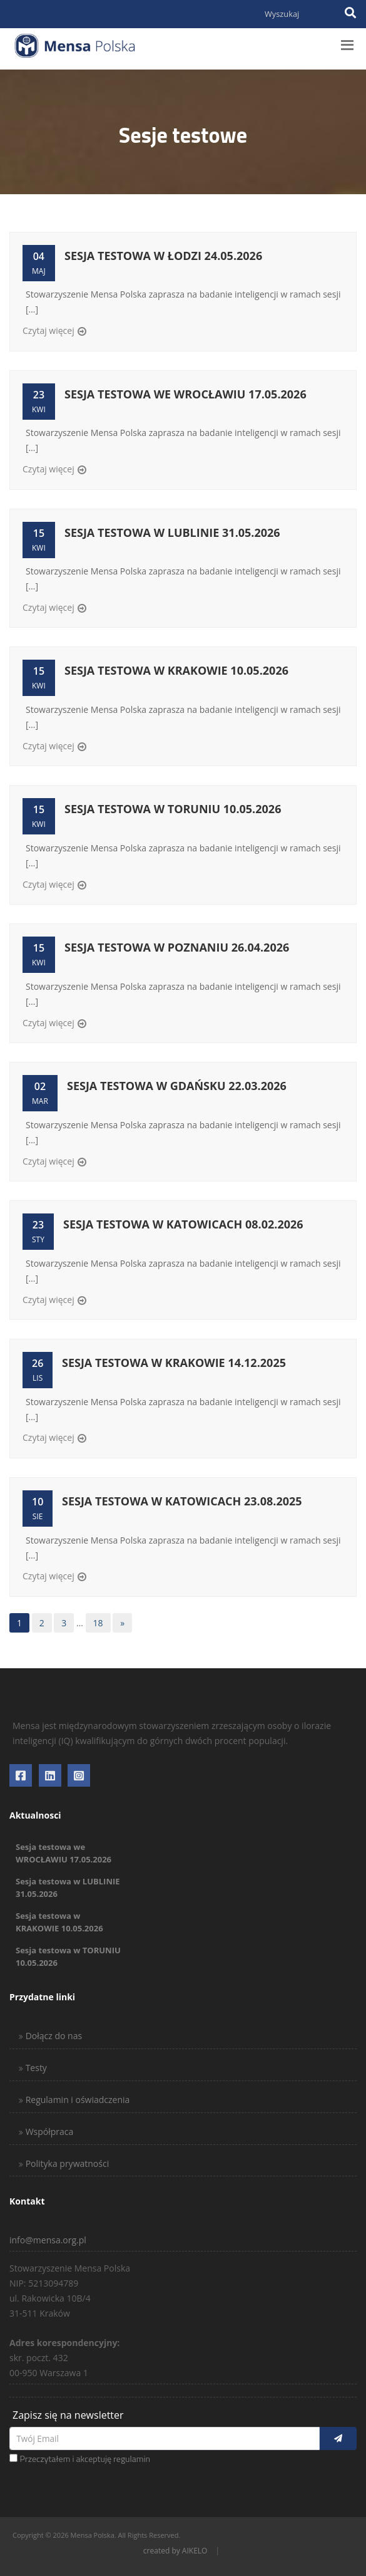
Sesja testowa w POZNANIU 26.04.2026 (176, 947)
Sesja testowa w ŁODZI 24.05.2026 (163, 255)
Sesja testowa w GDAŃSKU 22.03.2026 (177, 1085)
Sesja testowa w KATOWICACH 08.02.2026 (183, 1224)
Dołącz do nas (52, 2036)
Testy (35, 2068)
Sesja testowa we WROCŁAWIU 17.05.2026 (185, 394)
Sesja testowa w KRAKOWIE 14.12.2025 (174, 1362)
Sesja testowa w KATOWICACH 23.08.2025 (182, 1501)
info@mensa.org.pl (47, 2240)
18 (98, 1623)
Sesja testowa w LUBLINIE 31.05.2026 (172, 532)
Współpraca (48, 2131)
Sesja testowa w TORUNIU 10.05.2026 (172, 808)
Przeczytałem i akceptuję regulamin (85, 2458)
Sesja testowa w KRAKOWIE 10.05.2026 (176, 670)
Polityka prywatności (66, 2163)
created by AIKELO (175, 2550)
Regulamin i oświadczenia (76, 2100)
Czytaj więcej (48, 330)
